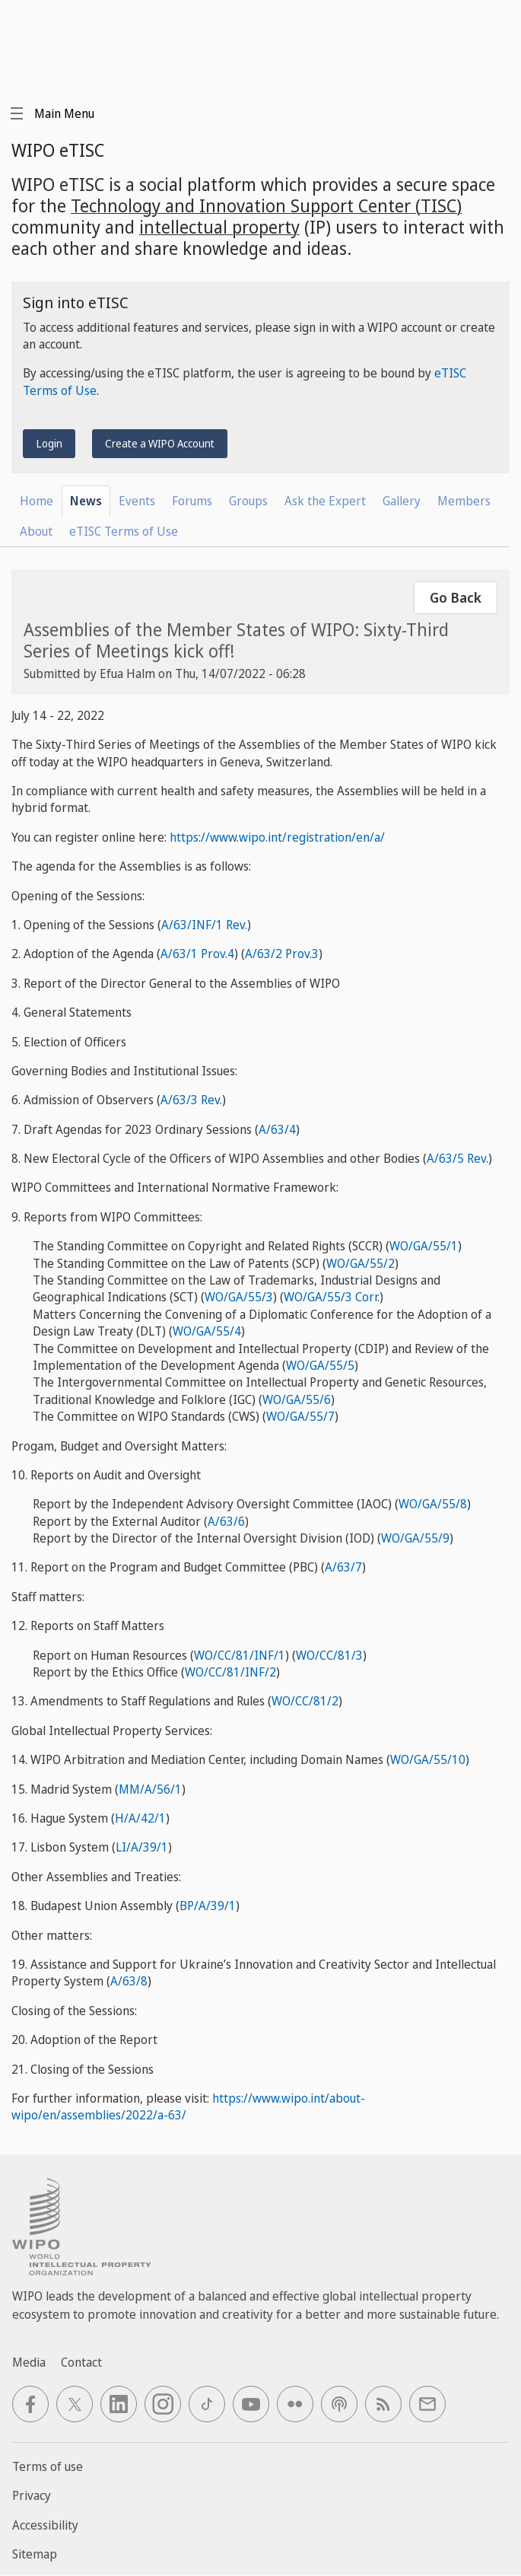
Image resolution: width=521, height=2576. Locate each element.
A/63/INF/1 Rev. (204, 924)
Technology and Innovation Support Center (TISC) (266, 205)
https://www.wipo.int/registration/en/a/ (277, 837)
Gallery (402, 500)
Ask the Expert (325, 500)
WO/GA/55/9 (415, 1538)
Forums (192, 500)
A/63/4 (277, 1129)
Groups (248, 500)
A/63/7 (343, 1567)
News (86, 500)
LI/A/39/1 (142, 1847)
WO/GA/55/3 (239, 1296)
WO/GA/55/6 (296, 1399)
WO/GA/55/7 (300, 1416)
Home (36, 500)
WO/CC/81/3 (329, 1655)
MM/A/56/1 (150, 1789)
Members (464, 500)
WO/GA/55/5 (320, 1365)
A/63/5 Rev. (457, 1158)
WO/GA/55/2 (360, 1263)
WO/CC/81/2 (305, 1700)
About (36, 531)
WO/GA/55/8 (433, 1503)
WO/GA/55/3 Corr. (332, 1296)
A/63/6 (226, 1521)
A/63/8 (129, 1981)
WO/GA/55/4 (207, 1331)
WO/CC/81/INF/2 (230, 1672)
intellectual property (219, 227)
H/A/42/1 (140, 1818)
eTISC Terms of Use (123, 531)
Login (49, 443)
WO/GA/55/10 (427, 1759)
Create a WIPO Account (159, 443)
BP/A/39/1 (207, 1905)
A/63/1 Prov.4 (197, 953)
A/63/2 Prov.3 (282, 953)
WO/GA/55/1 (423, 1245)
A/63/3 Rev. (191, 1099)
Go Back (455, 597)
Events (137, 500)
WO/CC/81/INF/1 (239, 1655)
